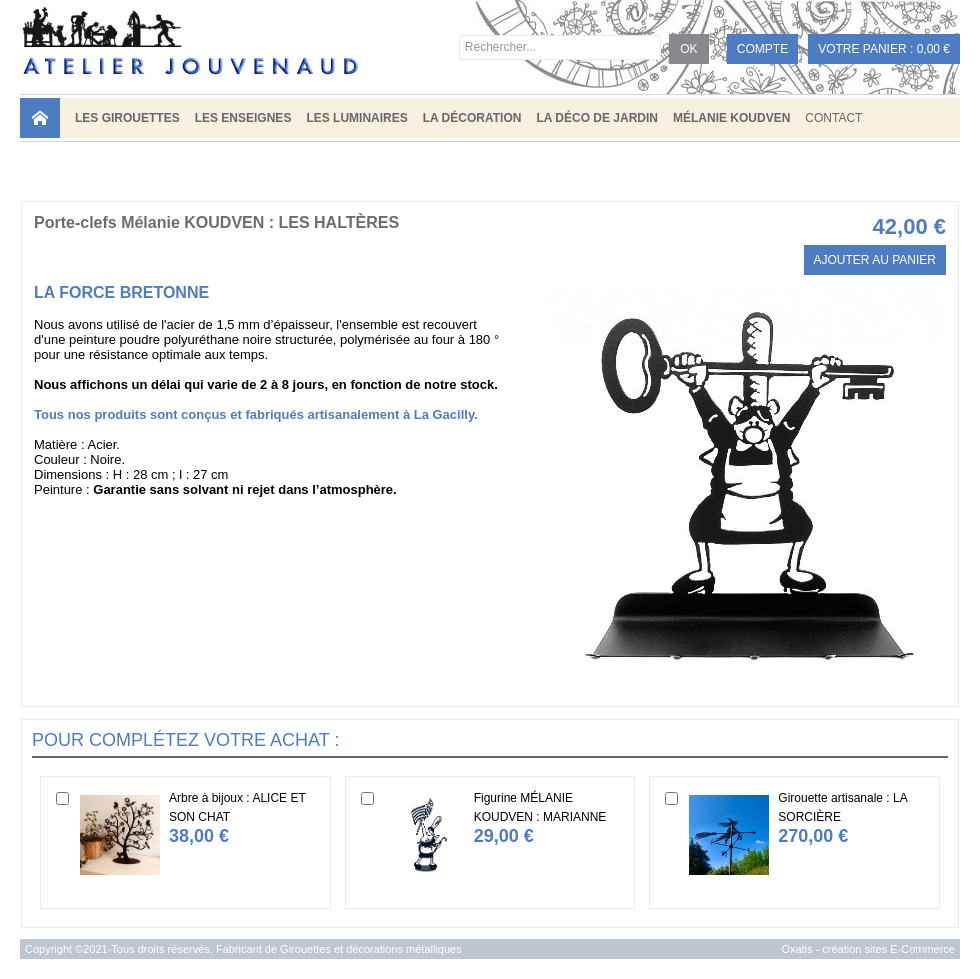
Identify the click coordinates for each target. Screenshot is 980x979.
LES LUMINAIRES (356, 118)
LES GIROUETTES (127, 118)
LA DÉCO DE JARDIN (597, 118)
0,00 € (933, 49)
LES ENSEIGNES (243, 118)
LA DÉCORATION (472, 118)
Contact (833, 118)
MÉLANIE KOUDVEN (731, 118)
